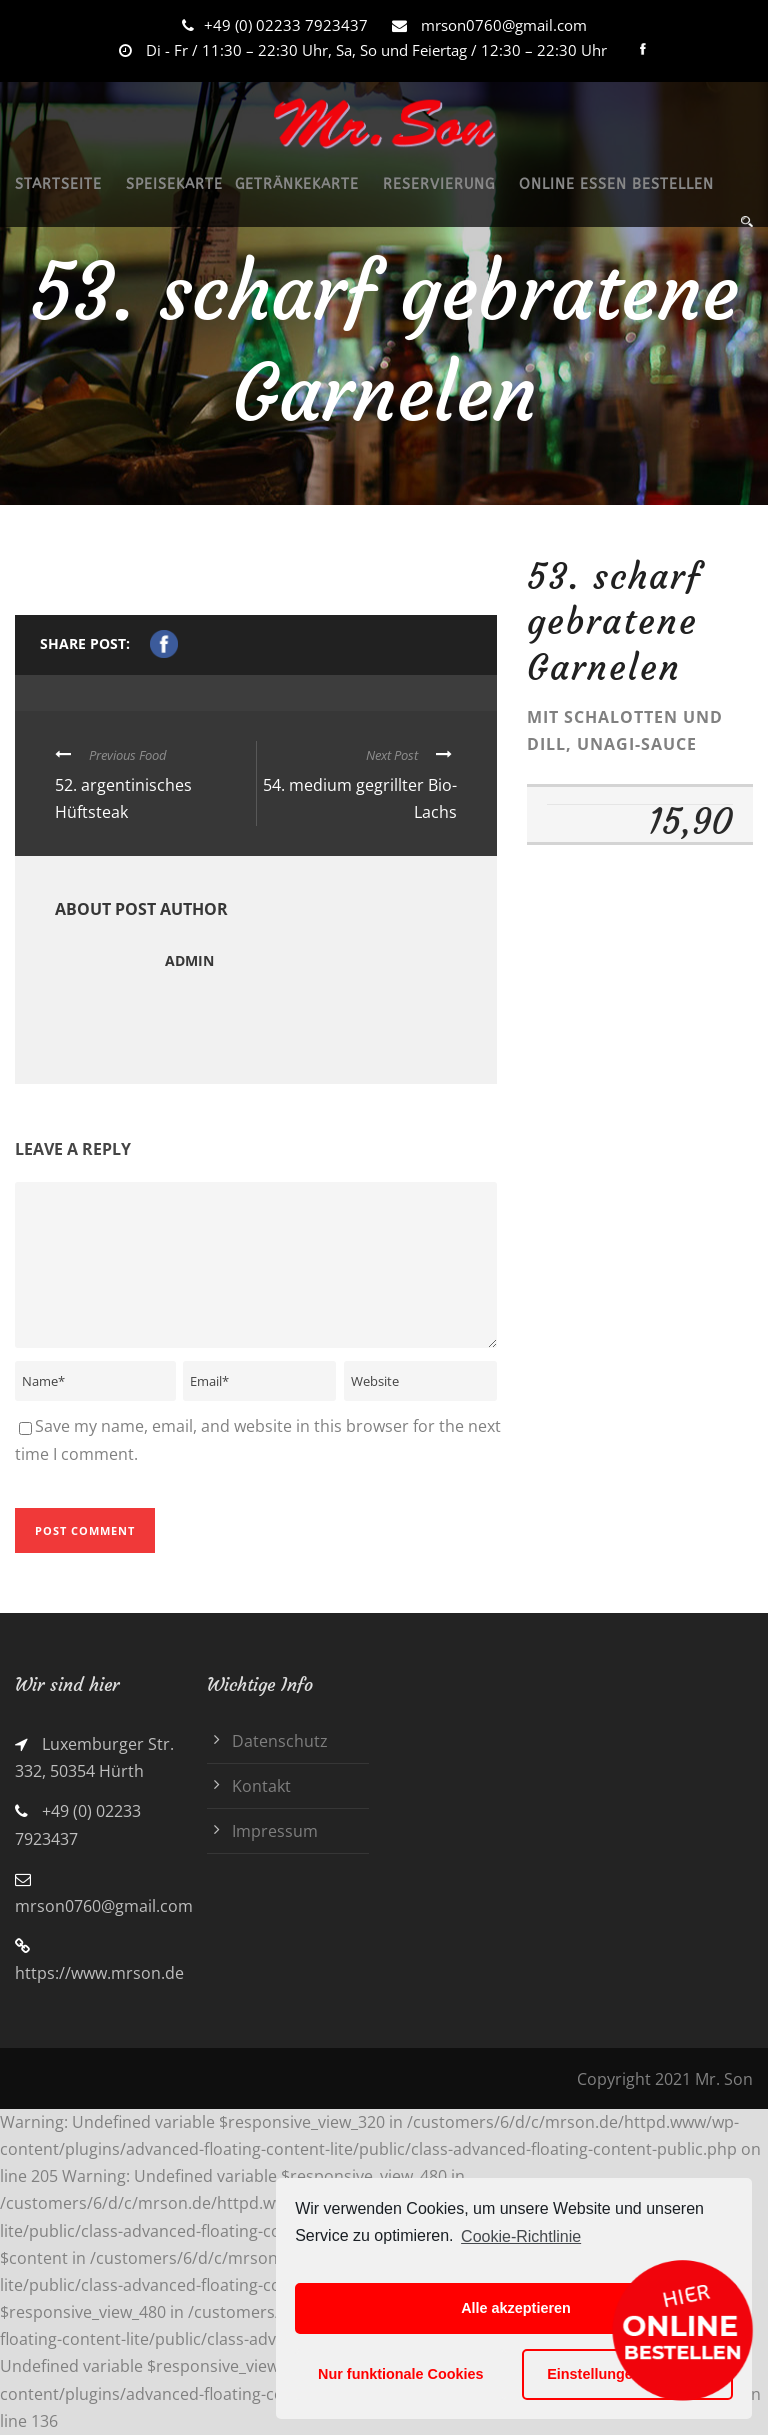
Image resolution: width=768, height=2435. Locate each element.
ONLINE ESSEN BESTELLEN (616, 184)
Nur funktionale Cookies (401, 2374)
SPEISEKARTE (174, 184)
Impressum (275, 1831)
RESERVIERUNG (439, 184)
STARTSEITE (58, 184)
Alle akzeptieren (516, 2308)
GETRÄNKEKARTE (297, 184)
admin (189, 960)
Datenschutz (280, 1741)
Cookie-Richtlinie (521, 2236)
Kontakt (261, 1786)
